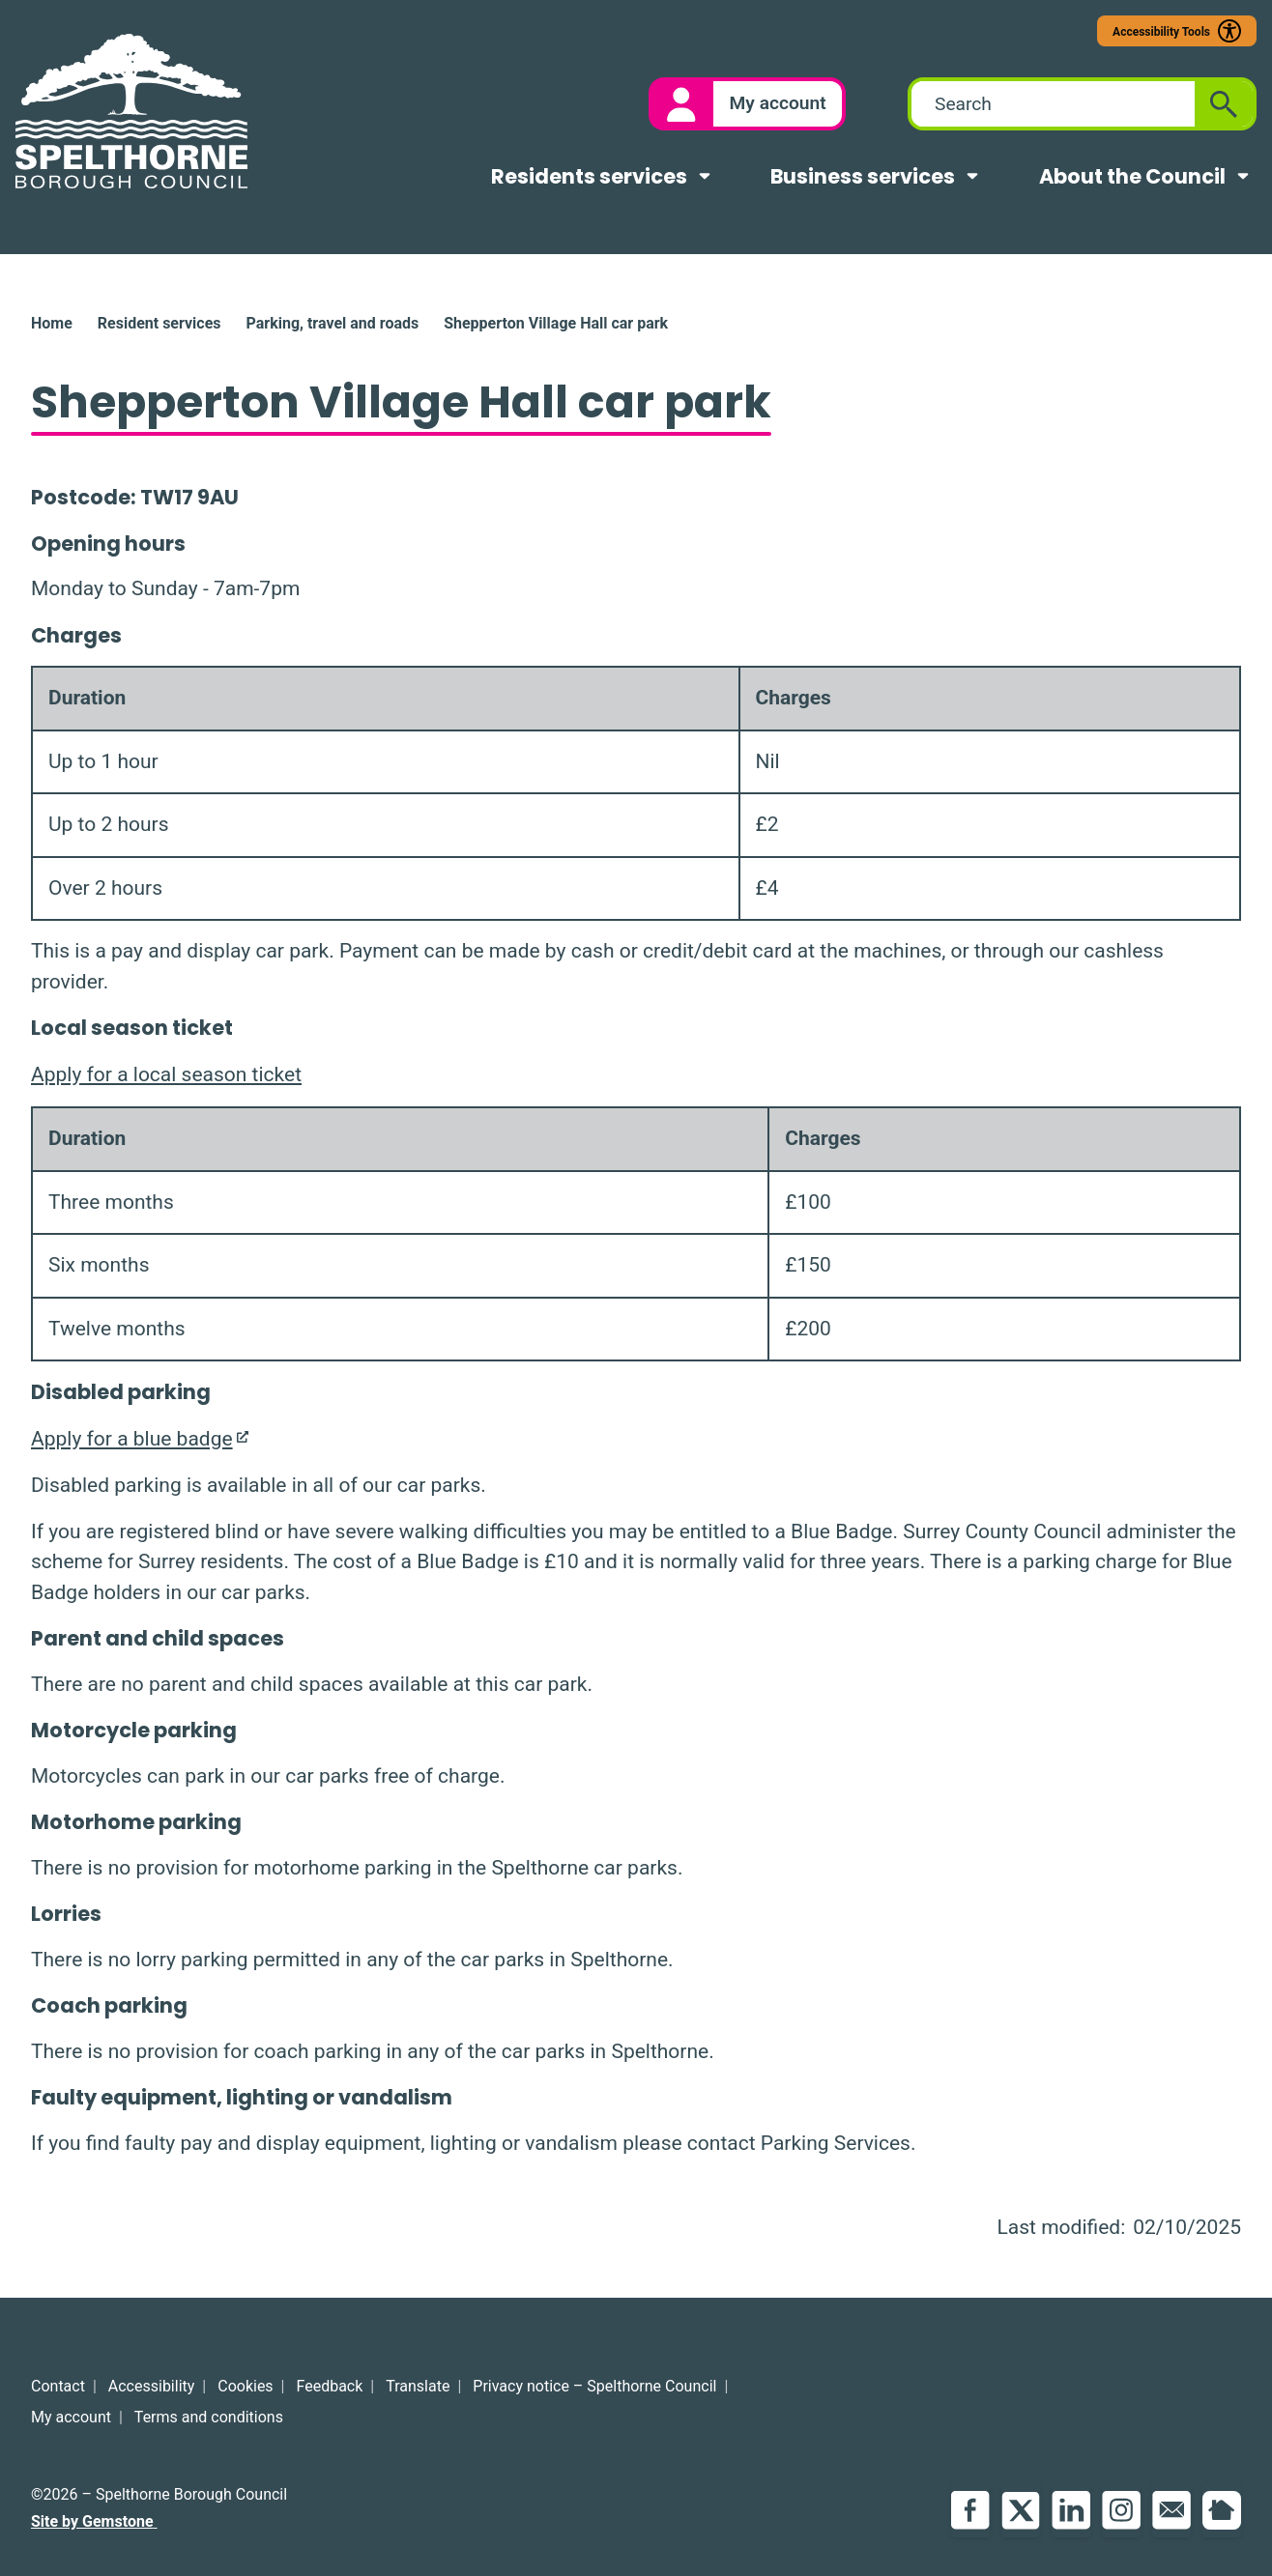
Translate (417, 2386)
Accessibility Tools (1161, 32)
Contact (58, 2386)
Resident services (159, 323)
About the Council (1132, 176)
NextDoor (1221, 2510)
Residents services (589, 176)
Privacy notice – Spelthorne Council (594, 2386)
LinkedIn (1071, 2510)
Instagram (1121, 2510)
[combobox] (1053, 104)
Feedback (330, 2386)
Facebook (970, 2510)
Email (1171, 2510)
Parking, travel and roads (332, 323)
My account (71, 2417)
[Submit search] (1224, 104)
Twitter (1020, 2510)
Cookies (245, 2386)
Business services (862, 176)
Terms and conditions (208, 2417)
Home (51, 323)
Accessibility (151, 2386)
